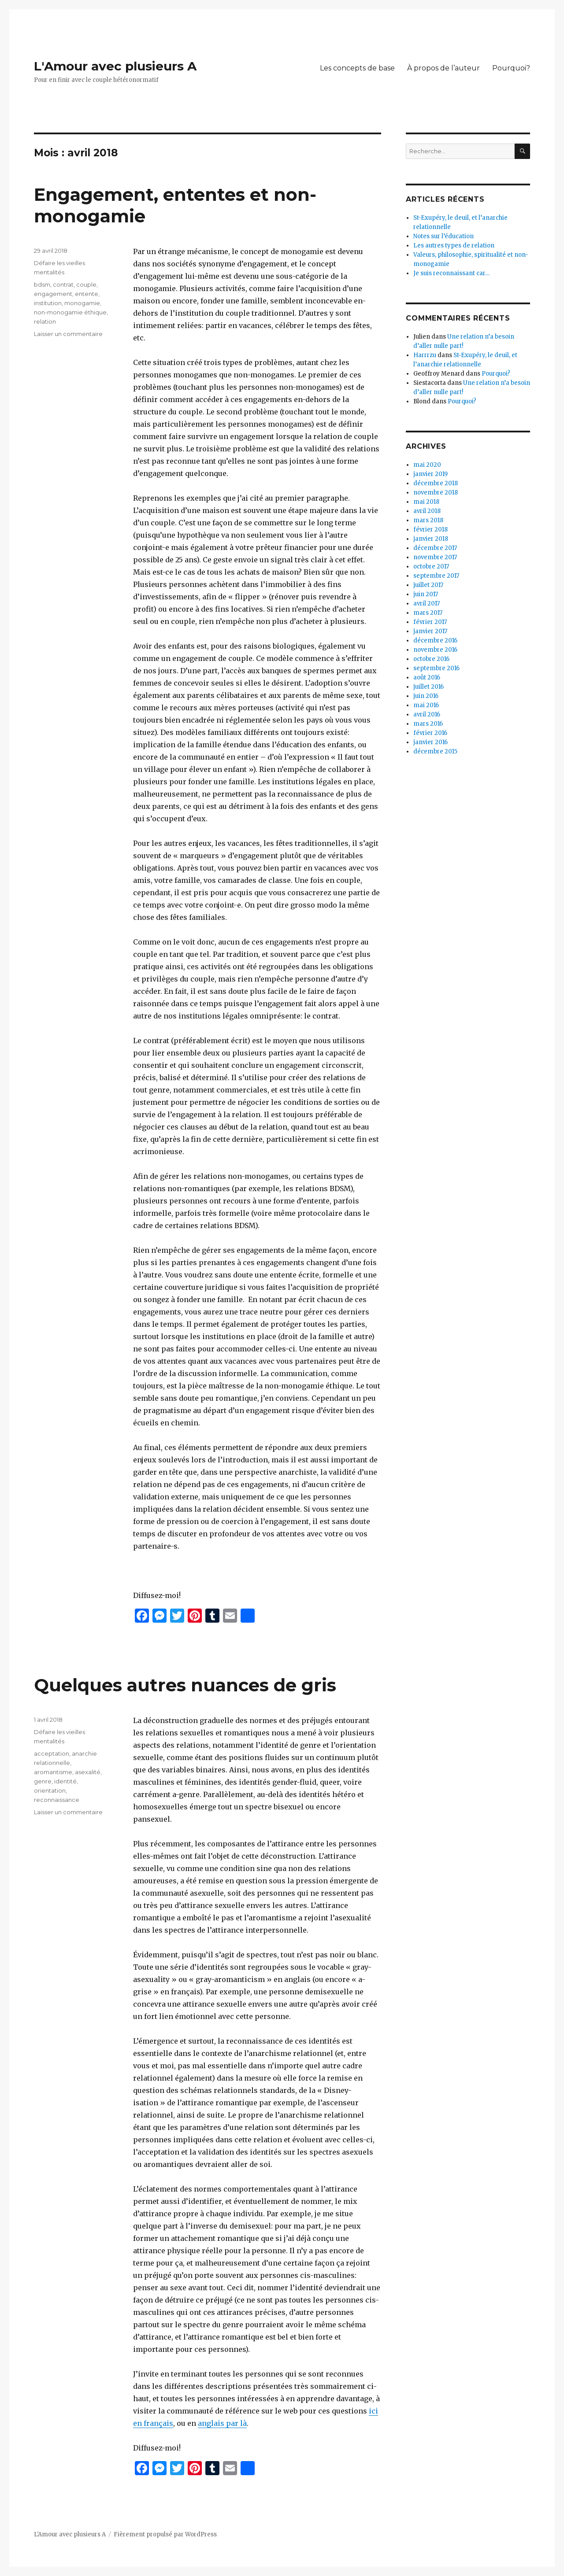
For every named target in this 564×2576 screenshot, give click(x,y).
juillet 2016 (428, 686)
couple (86, 284)
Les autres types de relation (453, 245)
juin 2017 (425, 594)
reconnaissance (56, 1799)
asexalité (87, 1771)
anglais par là (222, 2423)
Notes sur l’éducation (443, 236)
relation (45, 321)
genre (43, 1781)
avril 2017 (426, 603)
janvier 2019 (430, 474)
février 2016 (430, 733)
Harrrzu (424, 355)
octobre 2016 (431, 659)
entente (86, 293)
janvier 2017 (430, 631)
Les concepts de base (357, 68)
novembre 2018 (435, 492)
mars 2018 (428, 520)
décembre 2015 (435, 751)
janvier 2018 (430, 539)
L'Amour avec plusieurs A (115, 66)
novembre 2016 (435, 649)
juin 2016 (425, 696)
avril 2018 (427, 511)
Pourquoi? (511, 68)
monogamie (82, 302)
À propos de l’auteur (443, 68)
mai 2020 (427, 465)
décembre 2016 (435, 640)
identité (65, 1781)
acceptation (51, 1753)
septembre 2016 (436, 668)
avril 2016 (426, 714)
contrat (63, 284)
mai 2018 (426, 502)
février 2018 (430, 529)
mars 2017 (427, 612)
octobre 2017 (431, 566)
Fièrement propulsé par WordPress (165, 2534)
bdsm (42, 284)
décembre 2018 (435, 483)
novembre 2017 (435, 557)
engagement (53, 293)
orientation (50, 1790)
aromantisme (53, 1771)
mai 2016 (426, 705)
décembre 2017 (435, 548)
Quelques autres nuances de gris (185, 1685)
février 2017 (430, 622)
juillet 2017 (428, 585)
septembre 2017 (436, 575)
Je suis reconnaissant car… (451, 273)
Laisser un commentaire (68, 333)
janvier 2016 (430, 742)
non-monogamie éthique (70, 312)
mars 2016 (428, 723)
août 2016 (426, 677)
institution (48, 302)
